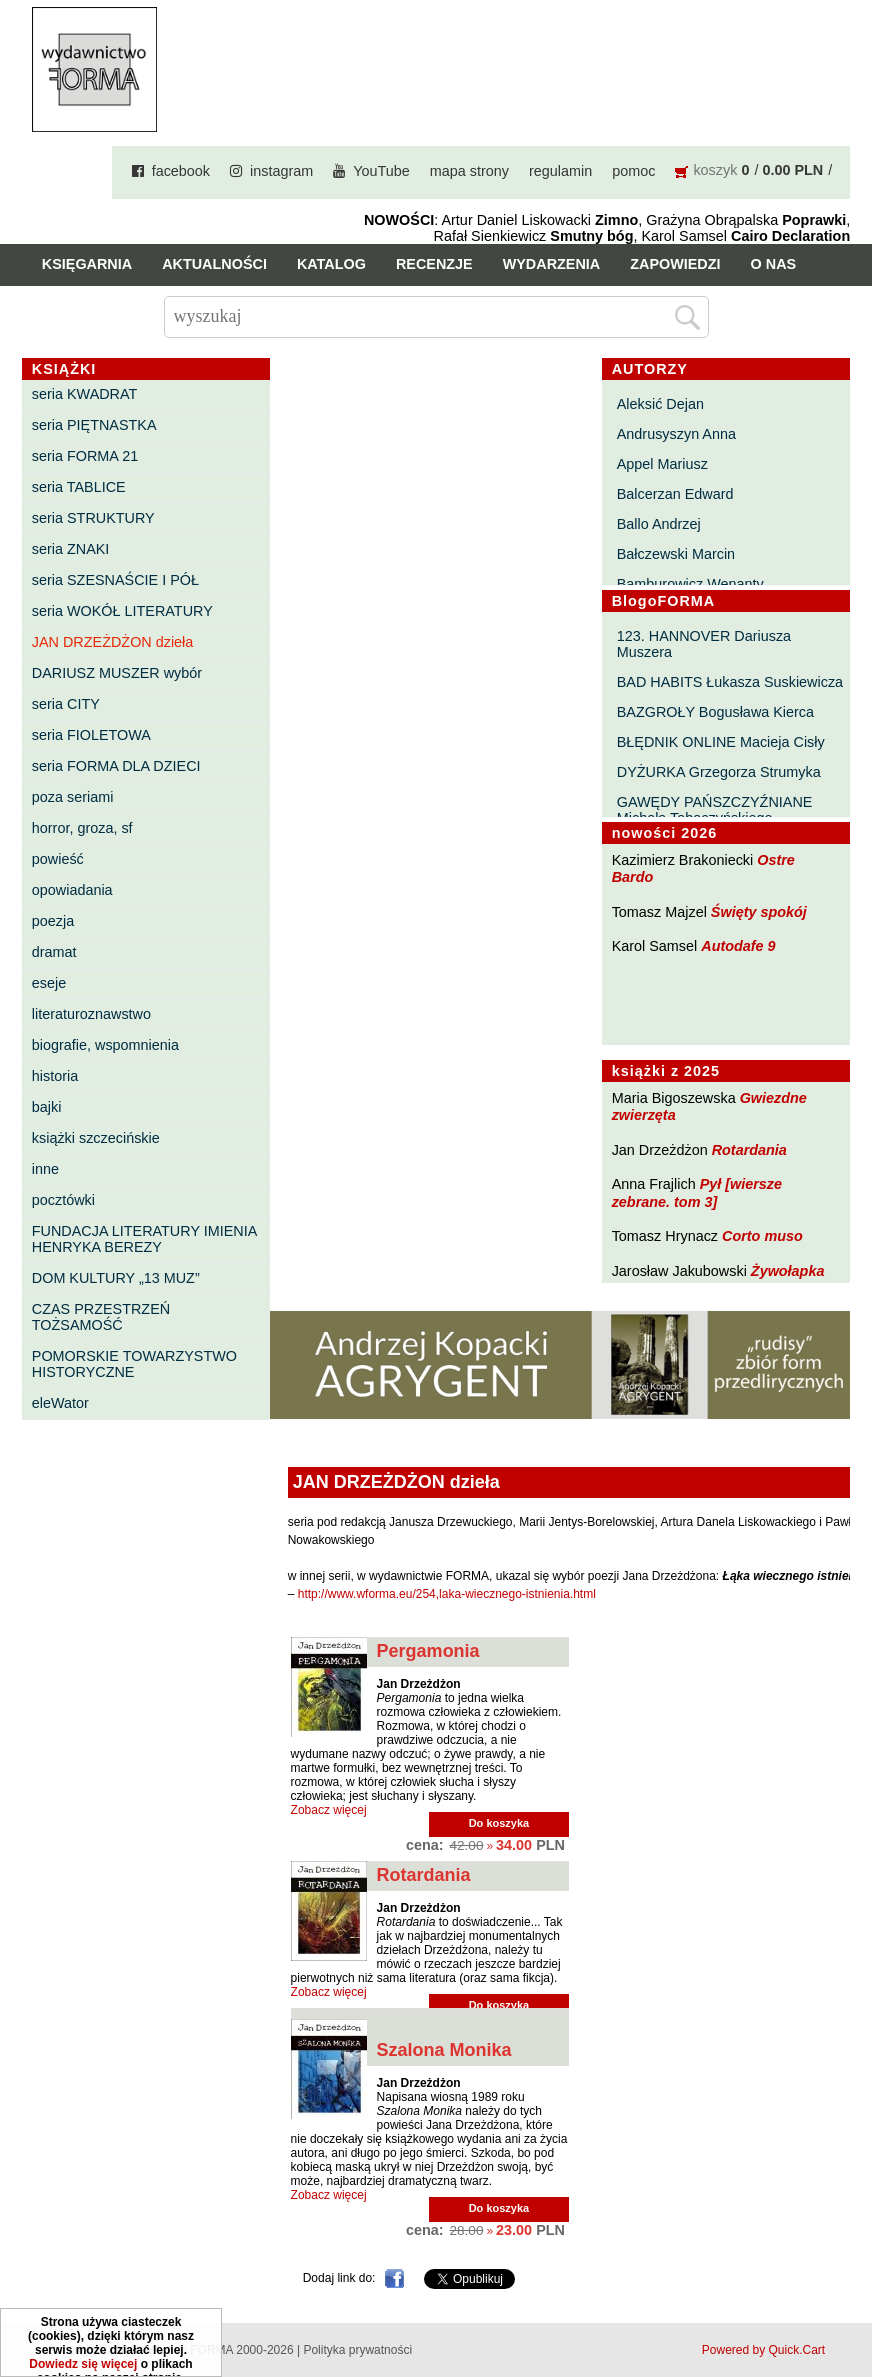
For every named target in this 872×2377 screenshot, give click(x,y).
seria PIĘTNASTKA (94, 425)
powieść (58, 859)
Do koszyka (499, 1823)
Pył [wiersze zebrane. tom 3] (697, 1192)
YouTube (381, 171)
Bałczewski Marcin (676, 554)
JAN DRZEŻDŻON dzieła (113, 642)
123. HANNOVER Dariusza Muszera (704, 644)
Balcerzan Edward (675, 494)
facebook (181, 171)
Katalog (331, 264)
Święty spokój (759, 912)
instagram (281, 171)
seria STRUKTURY (93, 518)
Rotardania (749, 1150)
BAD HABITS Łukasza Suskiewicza (730, 682)
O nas (774, 264)
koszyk (715, 170)
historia (55, 1076)
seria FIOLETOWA (91, 735)
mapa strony (469, 171)
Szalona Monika (444, 2050)
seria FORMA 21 (85, 456)
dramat (54, 952)
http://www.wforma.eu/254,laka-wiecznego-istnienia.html (447, 1594)
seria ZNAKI (71, 549)
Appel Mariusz (662, 464)
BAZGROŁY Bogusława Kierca (715, 712)
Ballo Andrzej (659, 524)
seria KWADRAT (85, 394)
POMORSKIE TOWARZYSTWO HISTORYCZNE (134, 1364)
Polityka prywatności (357, 2350)
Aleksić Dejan (660, 404)
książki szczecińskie (96, 1138)
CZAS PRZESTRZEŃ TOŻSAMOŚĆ (101, 1317)
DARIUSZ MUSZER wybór (117, 673)
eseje (49, 983)
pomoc (633, 171)
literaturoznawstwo (91, 1014)
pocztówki (63, 1200)
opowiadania (72, 890)
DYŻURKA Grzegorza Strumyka (719, 772)
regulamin (560, 171)
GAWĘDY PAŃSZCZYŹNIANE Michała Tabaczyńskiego (715, 810)
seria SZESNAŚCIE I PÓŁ (115, 580)
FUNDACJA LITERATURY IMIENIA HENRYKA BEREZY (144, 1239)
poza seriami (73, 797)
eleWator (60, 1403)
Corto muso (762, 1236)
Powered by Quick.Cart (763, 2350)
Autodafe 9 (738, 946)
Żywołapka (788, 1271)
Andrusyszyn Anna (676, 434)
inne (45, 1169)
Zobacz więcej (329, 1810)
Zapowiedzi (675, 264)
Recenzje (434, 264)
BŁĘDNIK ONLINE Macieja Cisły (721, 742)
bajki (47, 1107)
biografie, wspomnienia (105, 1045)
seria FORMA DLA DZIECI (116, 766)
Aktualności (214, 264)
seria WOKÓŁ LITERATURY (122, 611)
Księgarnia (87, 264)
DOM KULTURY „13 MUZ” (116, 1278)
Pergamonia (428, 1651)
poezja (53, 921)
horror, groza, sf (82, 828)
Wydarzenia (552, 264)
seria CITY (66, 704)
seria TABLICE (79, 487)
